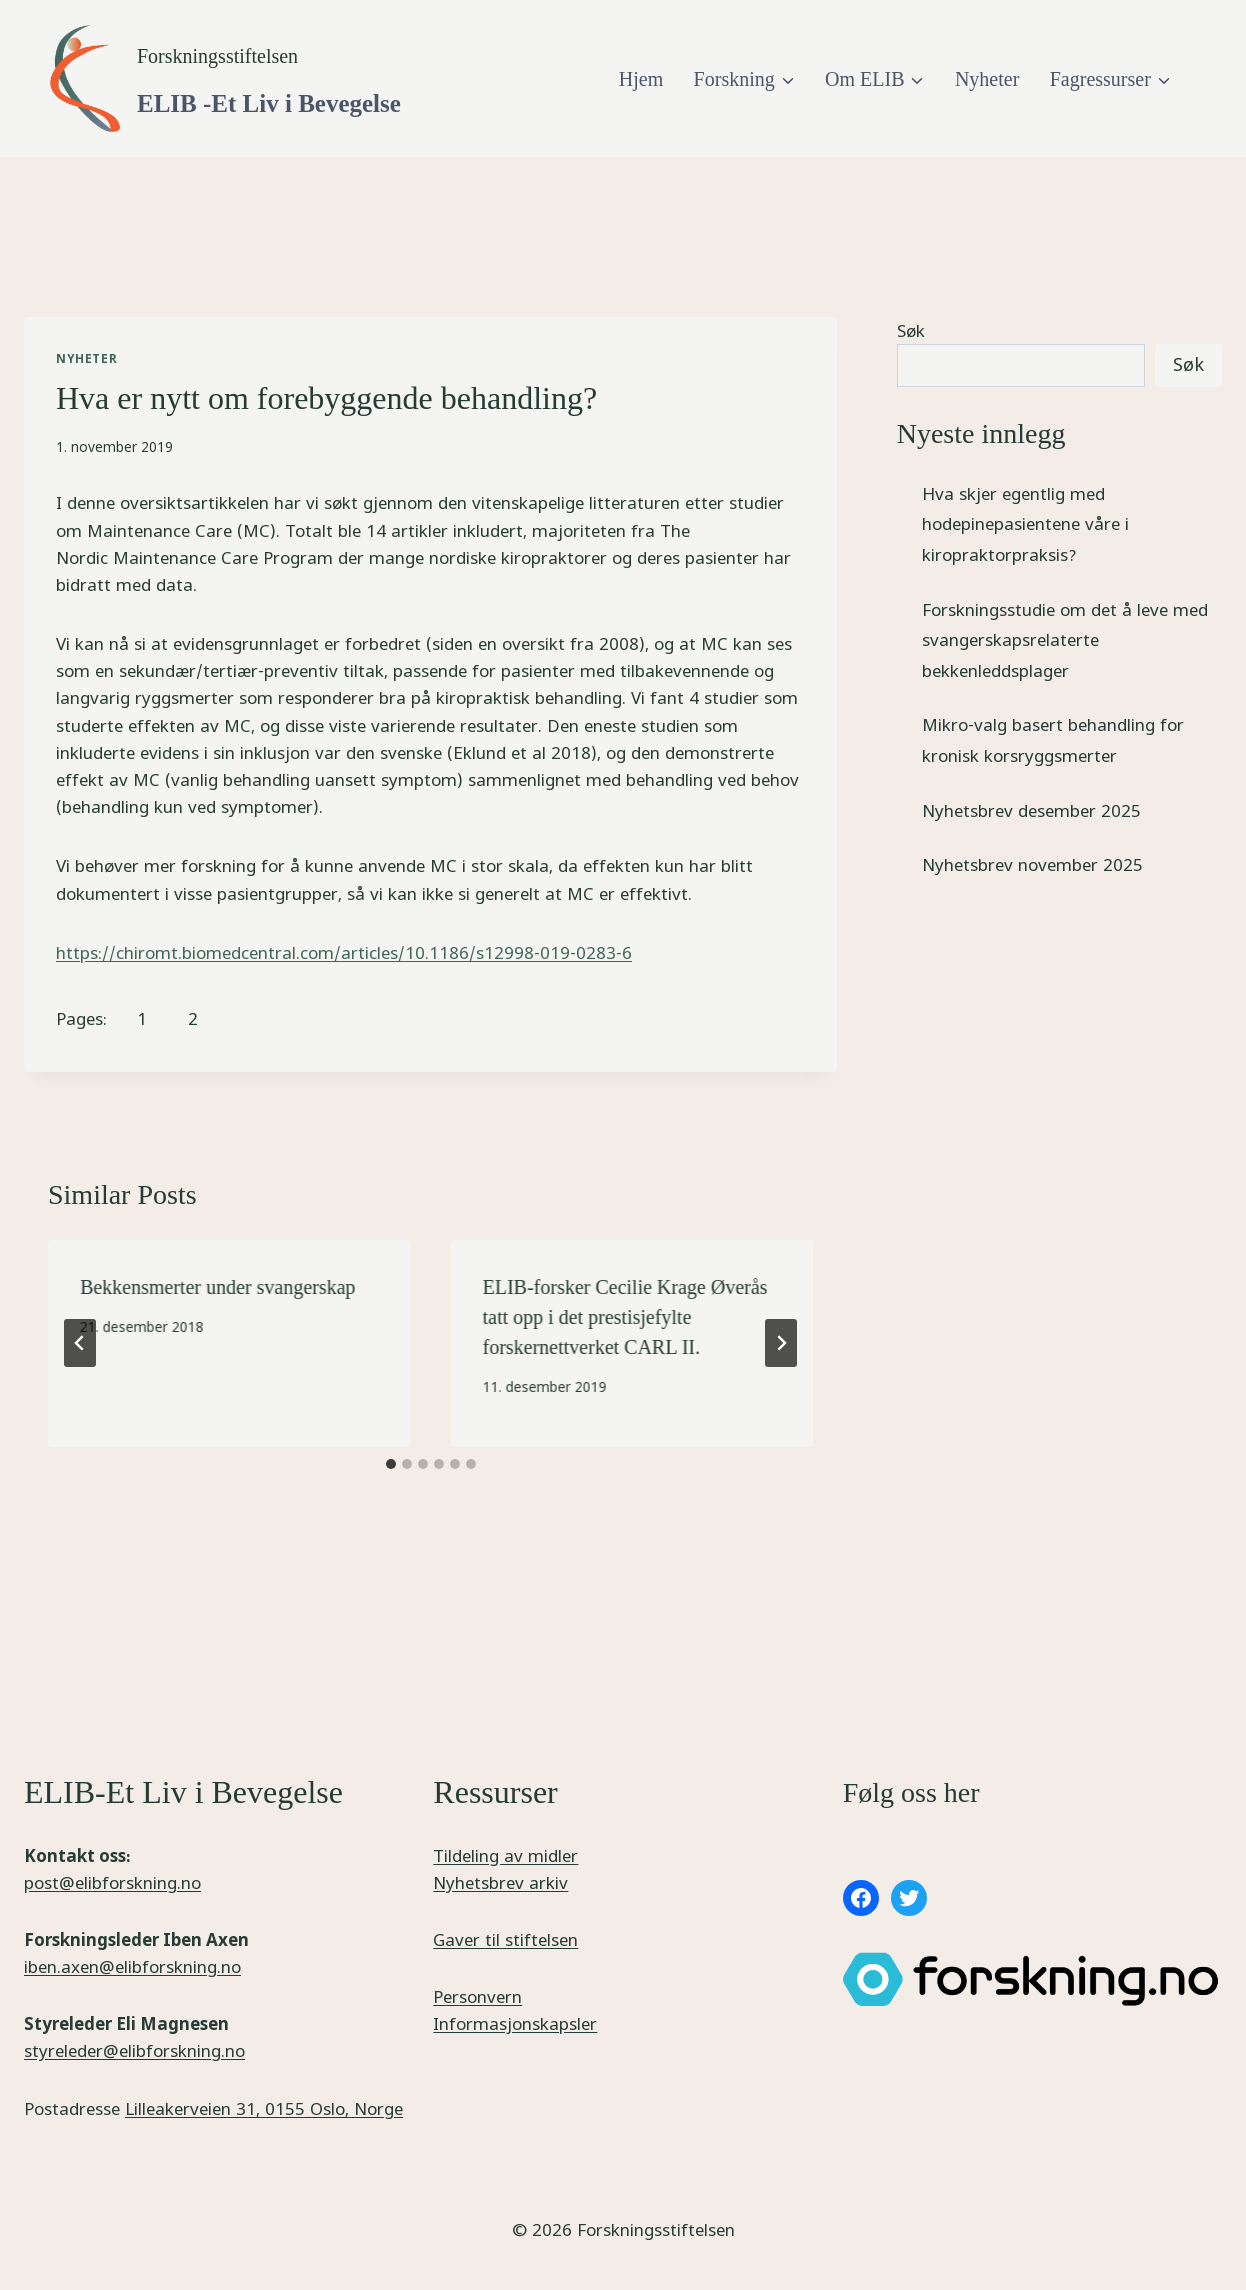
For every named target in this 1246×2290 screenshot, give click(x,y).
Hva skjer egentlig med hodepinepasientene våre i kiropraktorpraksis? (1025, 524)
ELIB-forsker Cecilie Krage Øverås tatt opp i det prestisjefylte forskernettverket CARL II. (625, 1317)
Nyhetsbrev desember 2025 (1031, 810)
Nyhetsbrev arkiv (500, 1882)
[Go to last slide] (80, 1343)
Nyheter (987, 79)
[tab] (391, 1464)
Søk (911, 330)
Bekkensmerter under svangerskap (217, 1287)
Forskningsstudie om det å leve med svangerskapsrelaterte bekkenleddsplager (1065, 640)
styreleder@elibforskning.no (134, 2050)
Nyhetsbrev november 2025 (1032, 864)
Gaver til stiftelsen (505, 1939)
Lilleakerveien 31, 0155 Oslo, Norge (264, 2108)
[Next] (781, 1343)
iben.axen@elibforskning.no (132, 1966)
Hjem (641, 79)
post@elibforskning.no (112, 1882)
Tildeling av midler (505, 1855)
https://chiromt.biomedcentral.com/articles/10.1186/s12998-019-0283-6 (344, 952)
